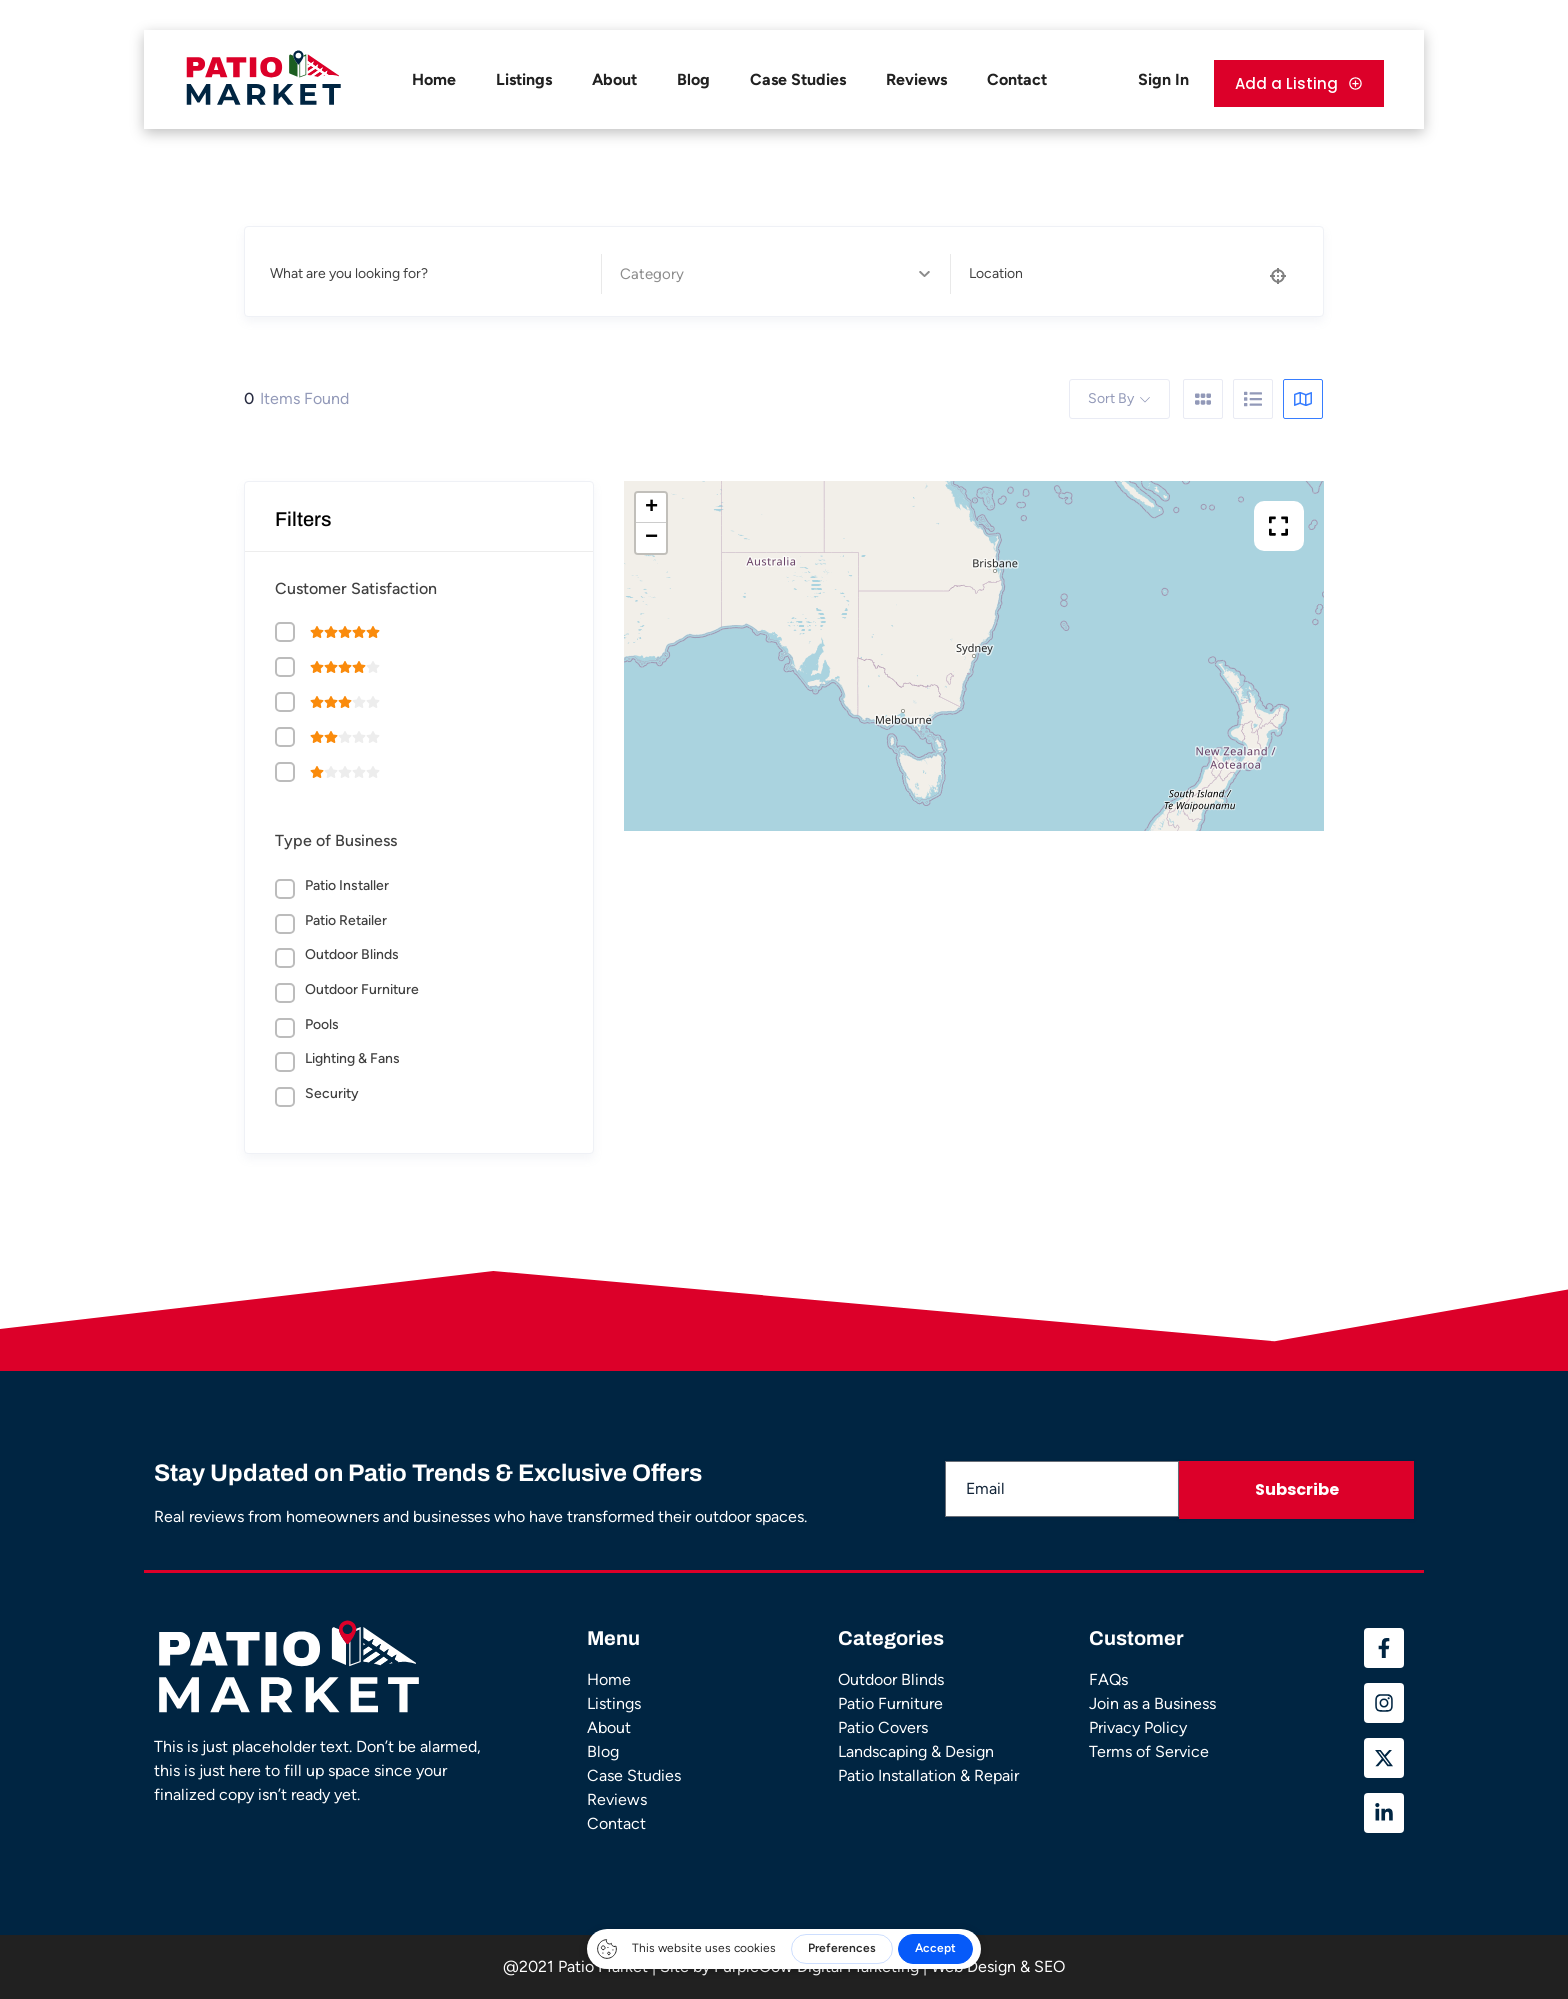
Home (434, 79)
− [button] (651, 538)
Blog (693, 79)
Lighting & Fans (352, 1058)
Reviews (916, 79)
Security (332, 1093)
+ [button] (651, 508)
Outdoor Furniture (362, 989)
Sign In (1163, 79)
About (614, 79)
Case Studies (798, 79)
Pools (322, 1024)
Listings (524, 79)
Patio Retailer (346, 920)
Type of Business (336, 840)
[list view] (1253, 399)
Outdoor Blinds (352, 954)
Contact (1017, 79)
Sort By (1111, 398)
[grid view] (1203, 399)
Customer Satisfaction (356, 588)
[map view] (1303, 399)
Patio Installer (347, 885)
